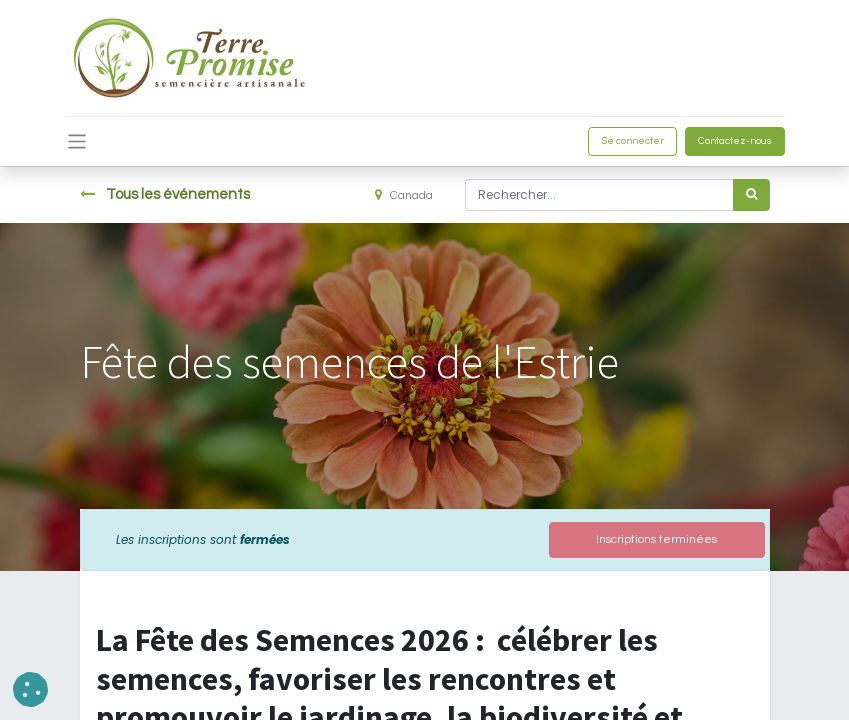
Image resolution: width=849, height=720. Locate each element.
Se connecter (632, 141)
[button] (30, 689)
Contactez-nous (735, 141)
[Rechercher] (751, 195)
